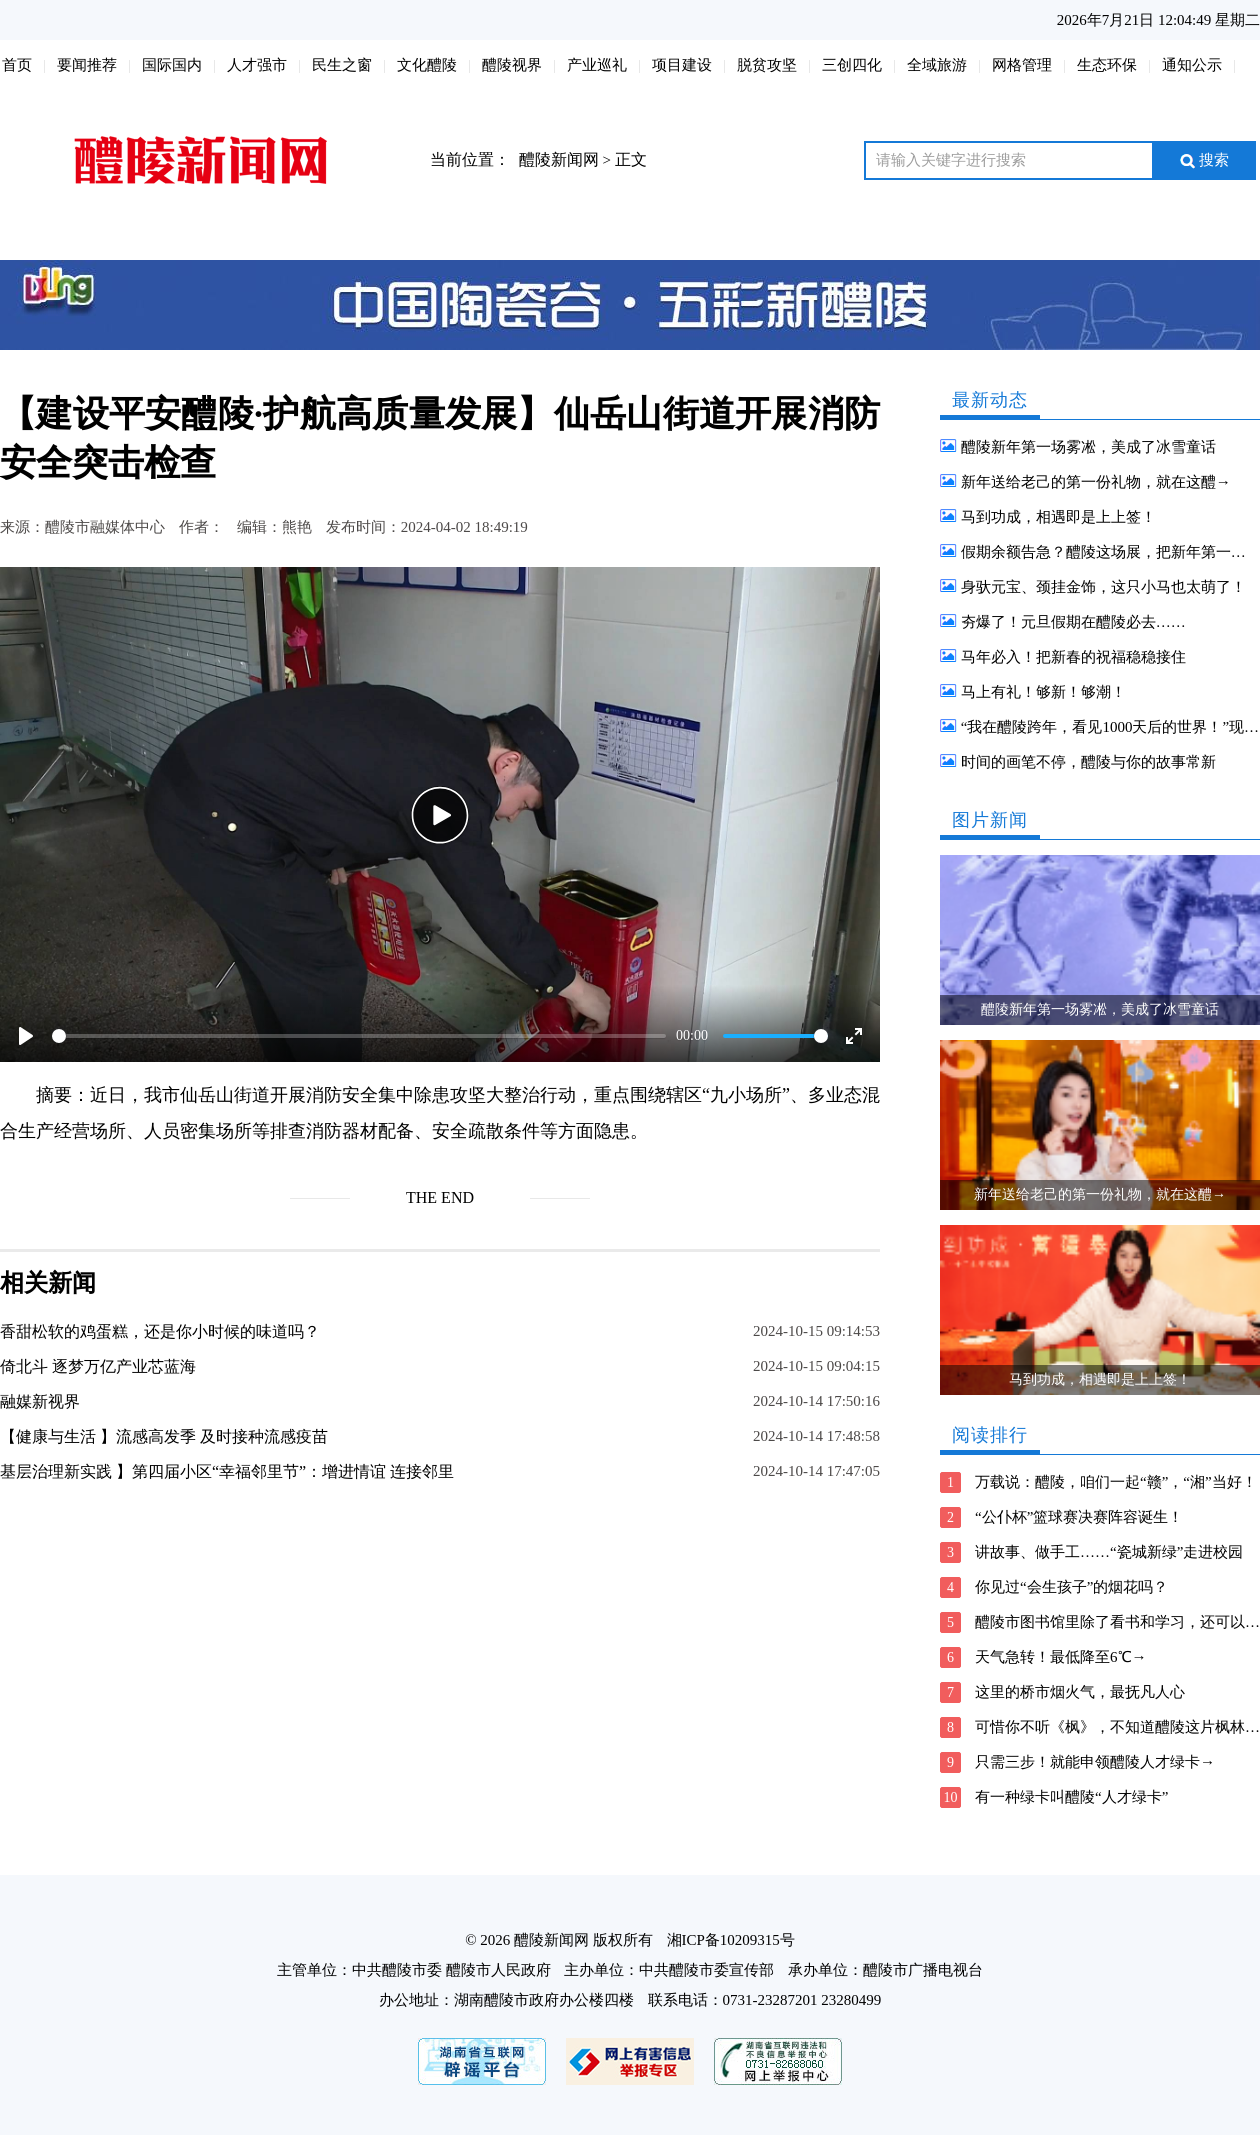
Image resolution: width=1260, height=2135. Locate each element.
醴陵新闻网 (559, 159)
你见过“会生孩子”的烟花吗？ (1071, 1587)
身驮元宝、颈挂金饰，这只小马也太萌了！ (1103, 587)
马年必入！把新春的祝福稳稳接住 (1073, 657)
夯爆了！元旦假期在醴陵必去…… (1073, 622)
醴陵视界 (512, 65)
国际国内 (172, 65)
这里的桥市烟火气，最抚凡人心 (1080, 1692)
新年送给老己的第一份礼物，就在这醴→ (1096, 482)
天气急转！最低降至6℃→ (1061, 1657)
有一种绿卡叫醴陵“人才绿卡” (1071, 1797)
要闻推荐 (87, 65)
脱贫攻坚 (767, 65)
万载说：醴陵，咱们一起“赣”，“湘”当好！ (1116, 1482)
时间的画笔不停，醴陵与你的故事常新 (1088, 762)
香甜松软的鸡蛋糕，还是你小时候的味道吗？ (160, 1331)
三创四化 (852, 65)
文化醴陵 (427, 65)
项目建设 (682, 65)
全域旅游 (937, 65)
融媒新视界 (40, 1401)
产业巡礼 (597, 65)
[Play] (26, 1036)
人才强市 (257, 65)
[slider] (359, 1036)
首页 (17, 65)
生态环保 (1107, 65)
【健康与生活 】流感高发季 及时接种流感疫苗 (164, 1436)
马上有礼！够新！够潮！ (1043, 692)
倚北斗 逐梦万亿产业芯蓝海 (98, 1366)
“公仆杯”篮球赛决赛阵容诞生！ (1079, 1517)
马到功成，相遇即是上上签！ (1058, 517)
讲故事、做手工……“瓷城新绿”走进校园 (1109, 1552)
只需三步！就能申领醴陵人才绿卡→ (1095, 1762)
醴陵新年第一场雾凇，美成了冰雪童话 (1088, 447)
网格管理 (1022, 65)
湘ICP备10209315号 (731, 1940)
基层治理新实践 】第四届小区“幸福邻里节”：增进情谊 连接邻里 (227, 1471)
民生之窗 (342, 65)
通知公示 (1192, 65)
